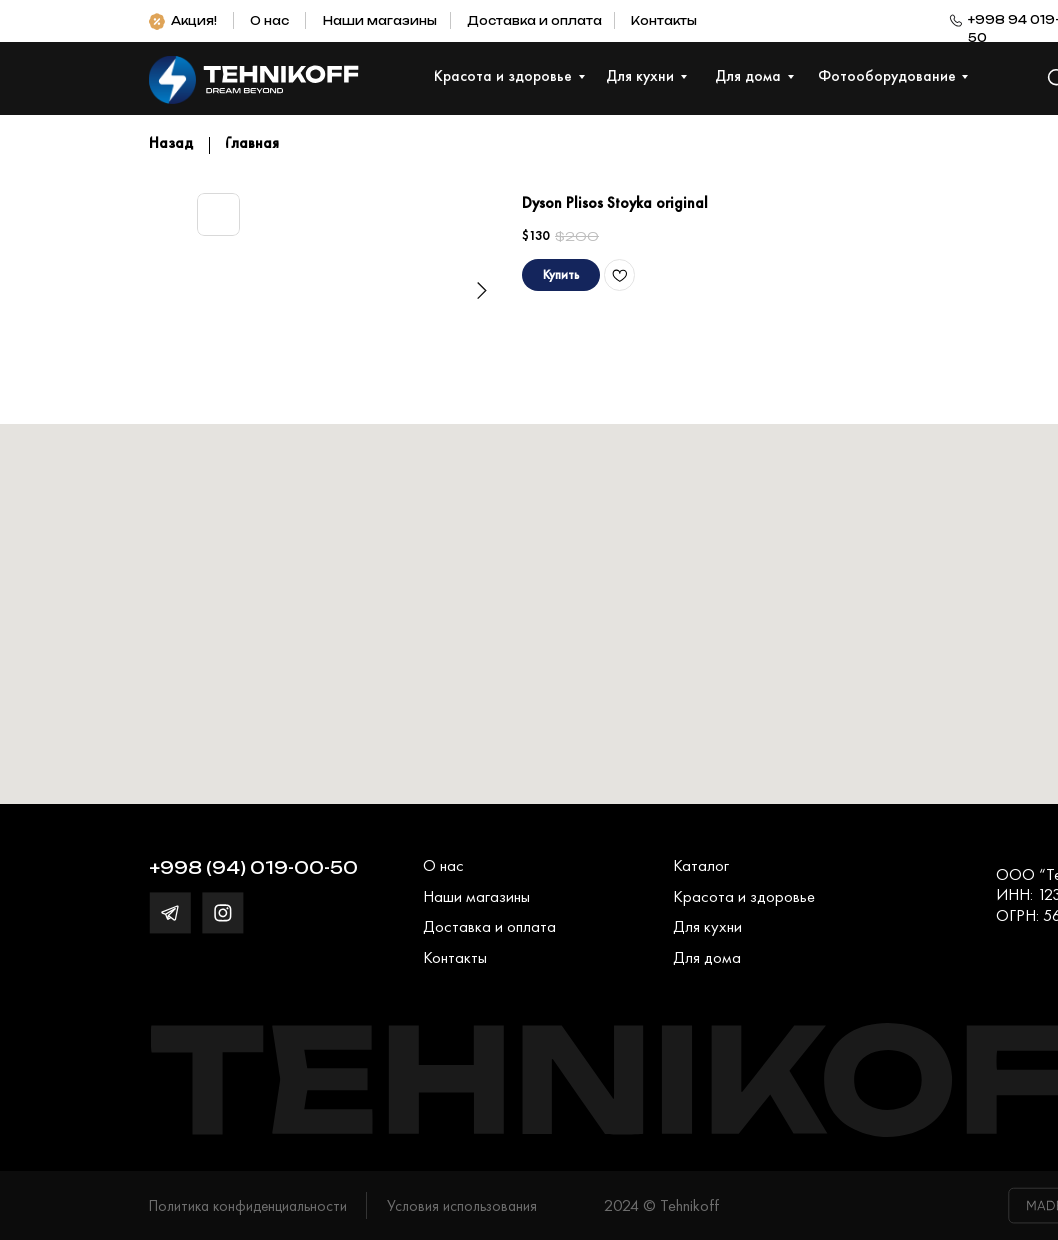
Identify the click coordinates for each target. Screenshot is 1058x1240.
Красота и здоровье (744, 896)
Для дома (707, 957)
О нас (269, 21)
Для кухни (707, 926)
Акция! (194, 21)
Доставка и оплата (534, 21)
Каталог (701, 865)
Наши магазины (380, 21)
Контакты (664, 21)
